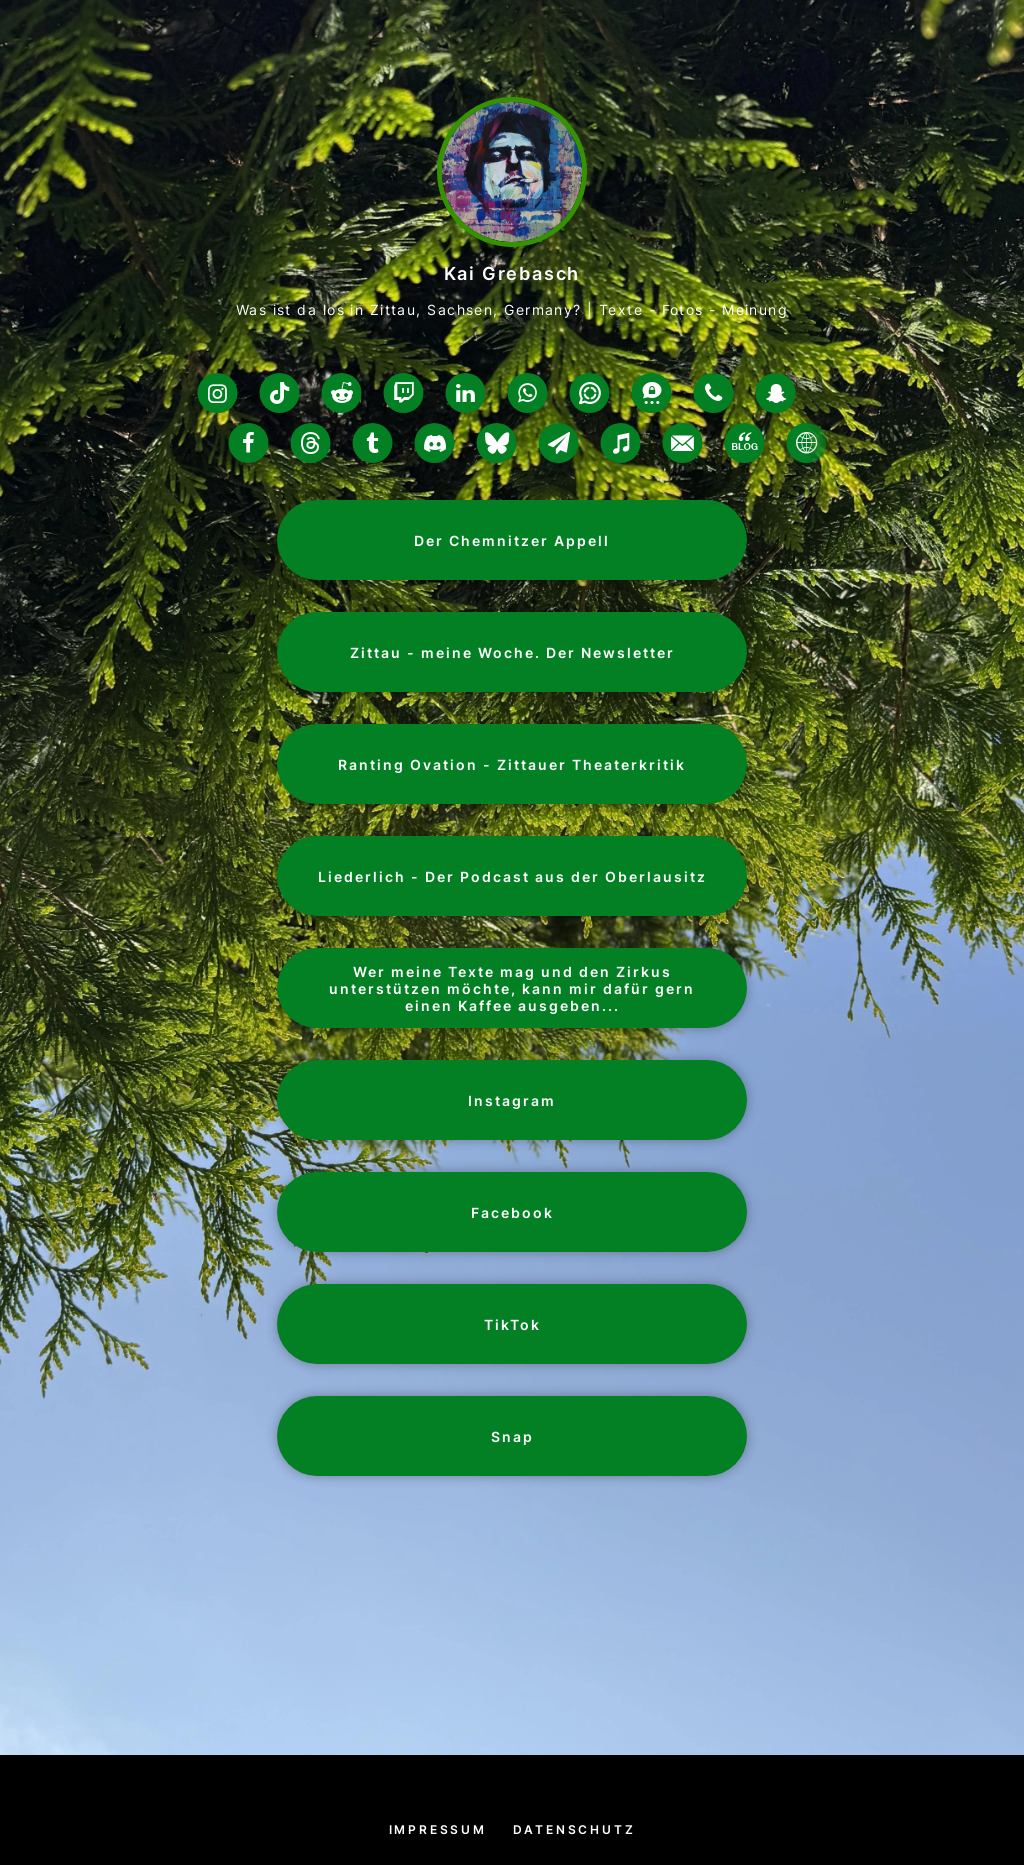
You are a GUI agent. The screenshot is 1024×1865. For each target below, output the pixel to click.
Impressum (438, 1829)
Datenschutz (574, 1829)
